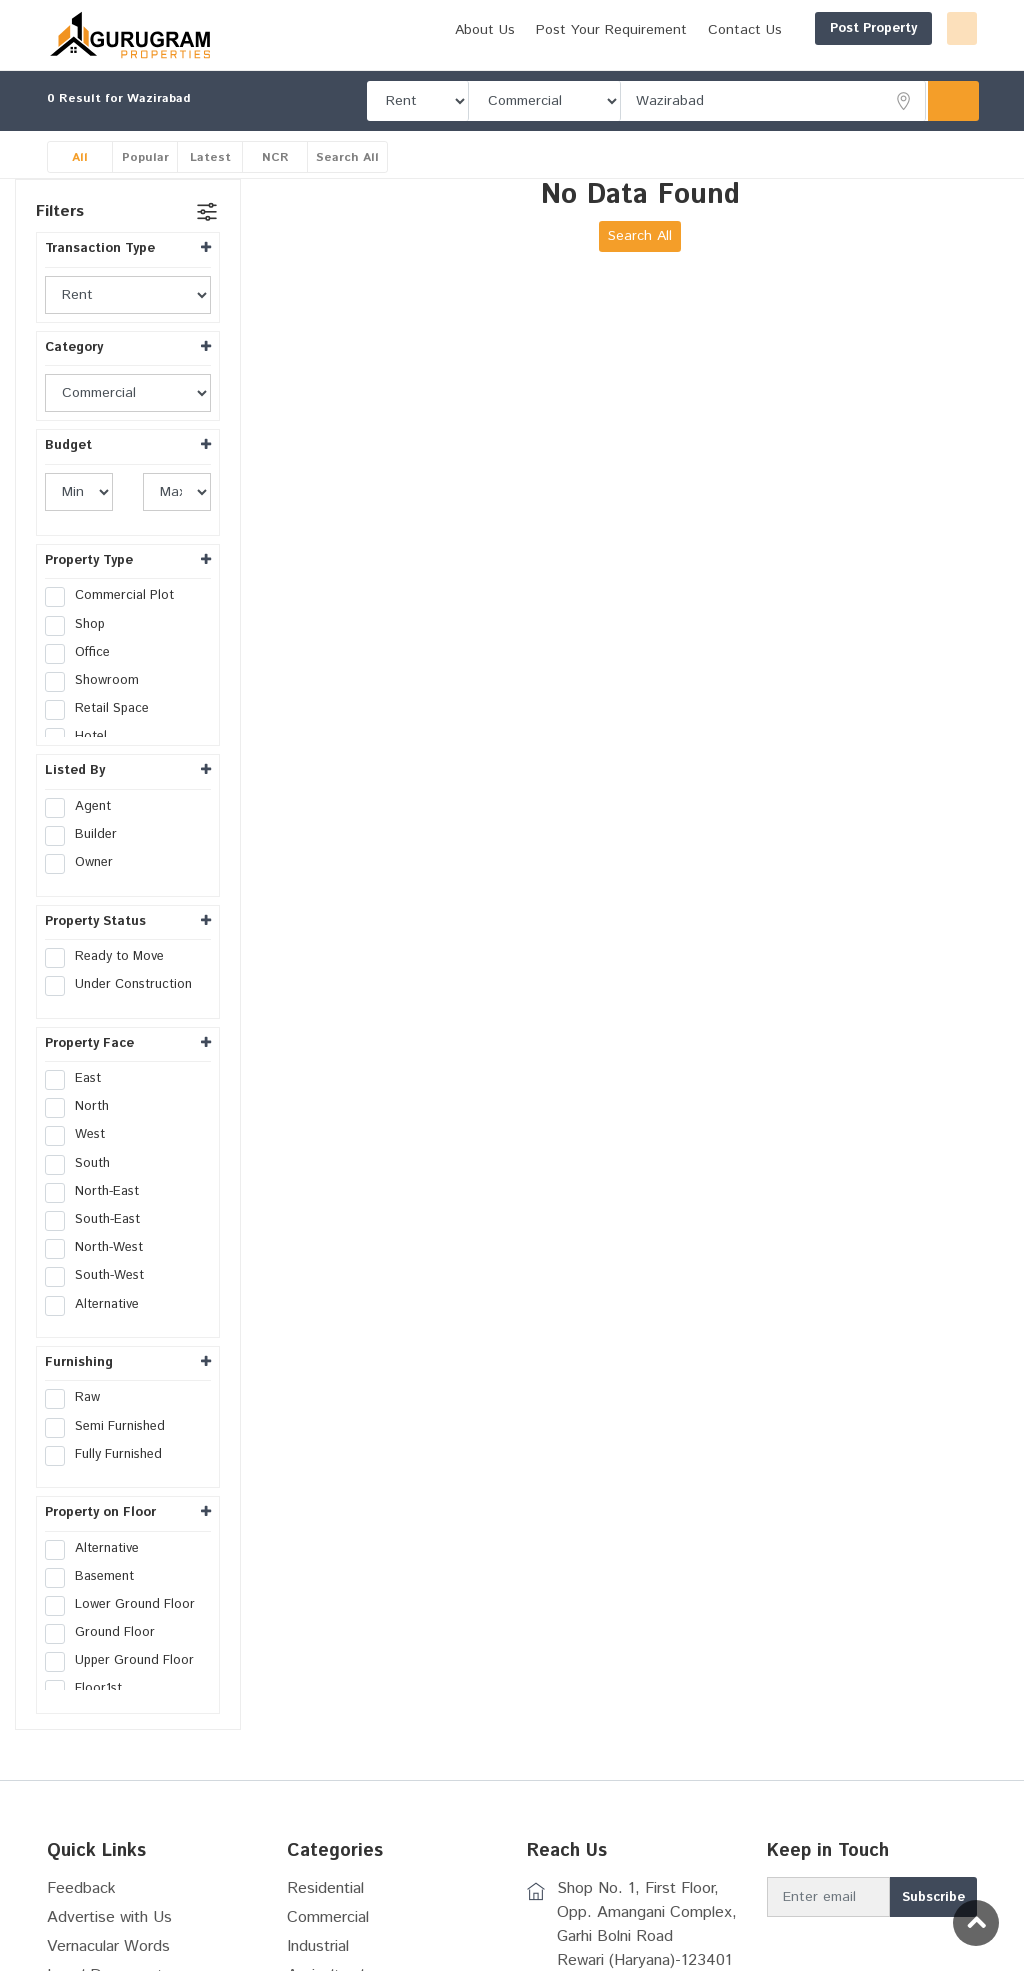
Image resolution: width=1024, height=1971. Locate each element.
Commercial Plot (116, 617)
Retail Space (103, 730)
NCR (275, 178)
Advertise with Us (109, 1938)
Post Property (777, 28)
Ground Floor (106, 1654)
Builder (87, 856)
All (80, 178)
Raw (79, 1419)
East (79, 1100)
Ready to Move (111, 978)
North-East (98, 1213)
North (83, 1128)
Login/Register (914, 28)
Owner (85, 884)
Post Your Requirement (783, 63)
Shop (81, 646)
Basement (96, 1598)
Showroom (98, 702)
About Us (657, 63)
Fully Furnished (110, 1476)
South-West (101, 1297)
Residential (325, 1909)
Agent (84, 828)
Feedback (81, 1909)
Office (84, 674)
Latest (210, 178)
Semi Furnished (111, 1448)
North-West (100, 1269)
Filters (60, 232)
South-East (99, 1241)
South (84, 1185)
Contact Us (917, 63)
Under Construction (125, 1006)
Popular (145, 178)
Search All (347, 178)
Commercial (328, 1938)
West (81, 1156)
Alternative (98, 1326)
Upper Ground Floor (126, 1682)
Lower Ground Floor (126, 1626)
